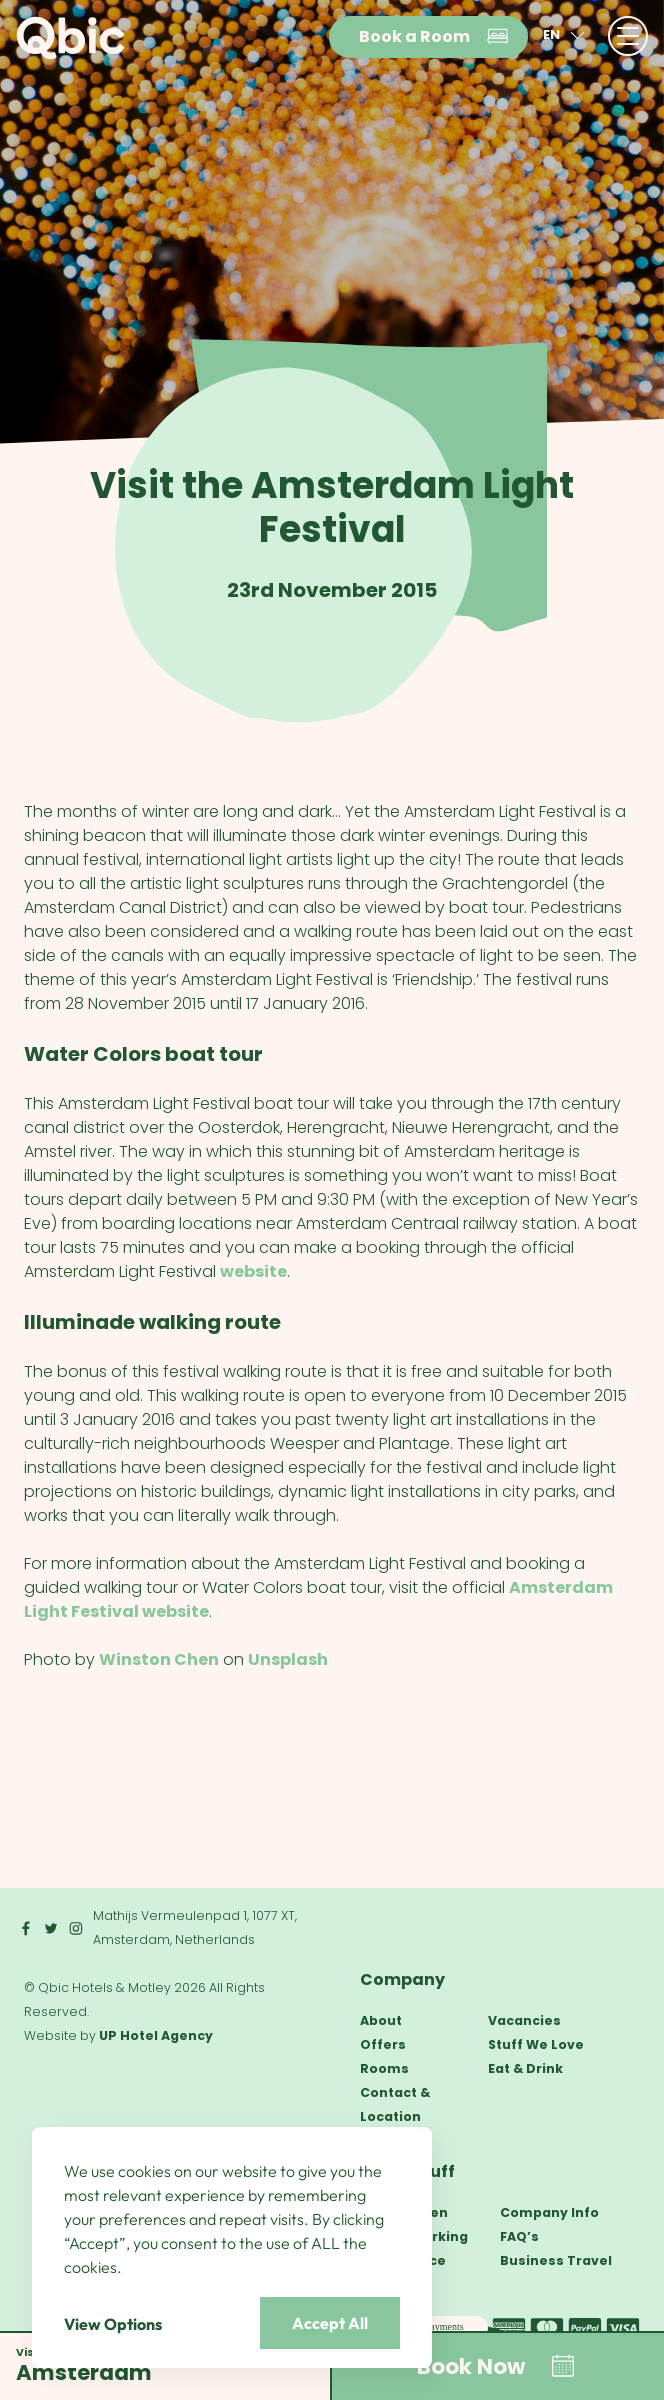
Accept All (330, 2323)
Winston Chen (159, 1659)
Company (402, 1979)
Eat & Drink (525, 2068)
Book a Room (434, 37)
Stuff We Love (536, 2044)
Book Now (497, 2366)
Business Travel (556, 2260)
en (566, 35)
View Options (113, 2324)
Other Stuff (407, 2171)
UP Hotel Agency (156, 2035)
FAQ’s (519, 2236)
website (253, 1271)
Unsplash (288, 1659)
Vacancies (524, 2020)
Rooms (384, 2068)
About (381, 2020)
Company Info (549, 2212)
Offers (383, 2044)
